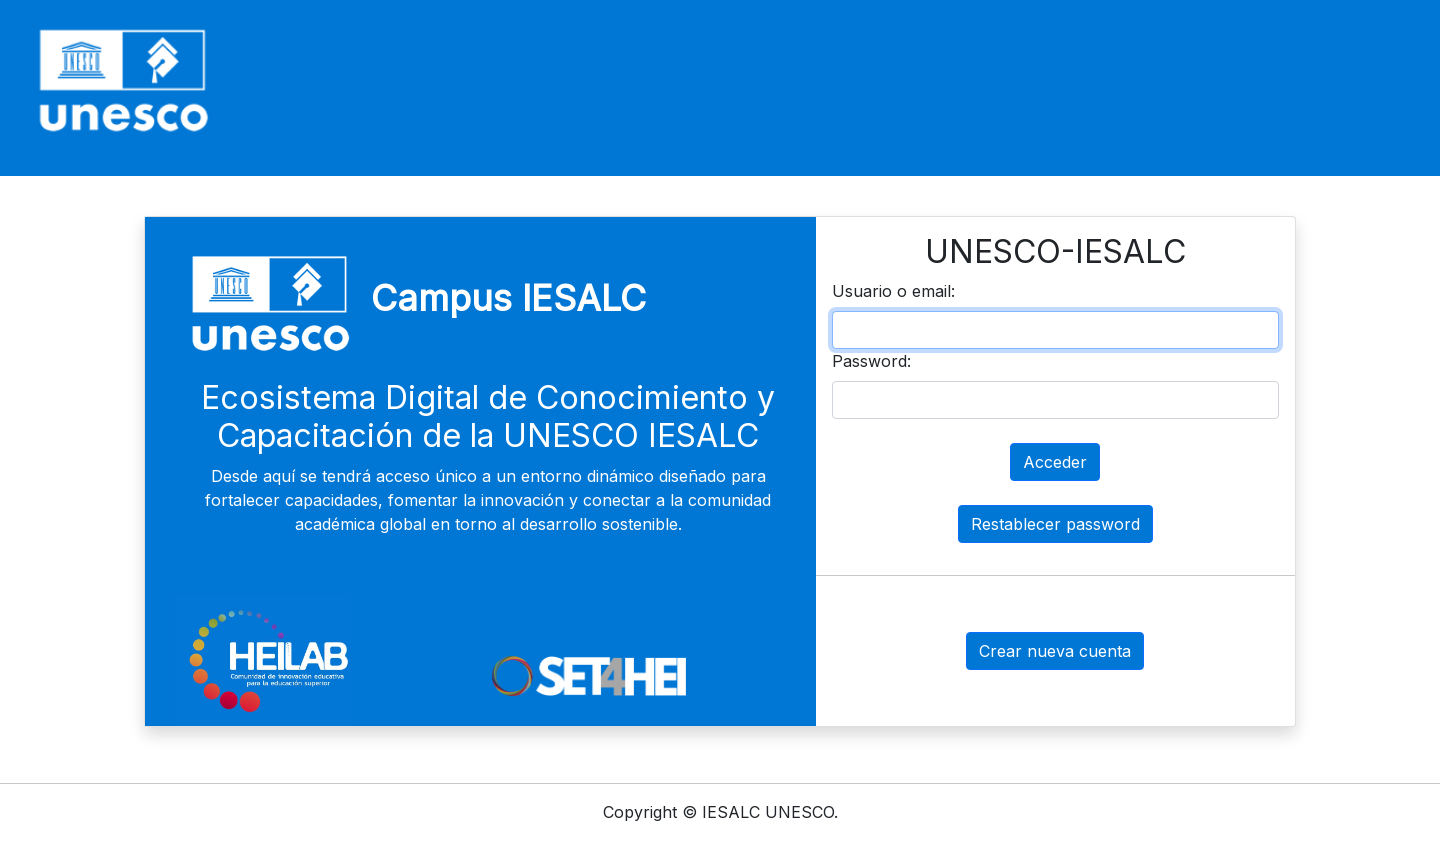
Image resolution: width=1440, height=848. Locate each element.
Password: (871, 361)
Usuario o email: (893, 291)
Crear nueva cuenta (1055, 651)
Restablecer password (1055, 524)
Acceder (1055, 462)
